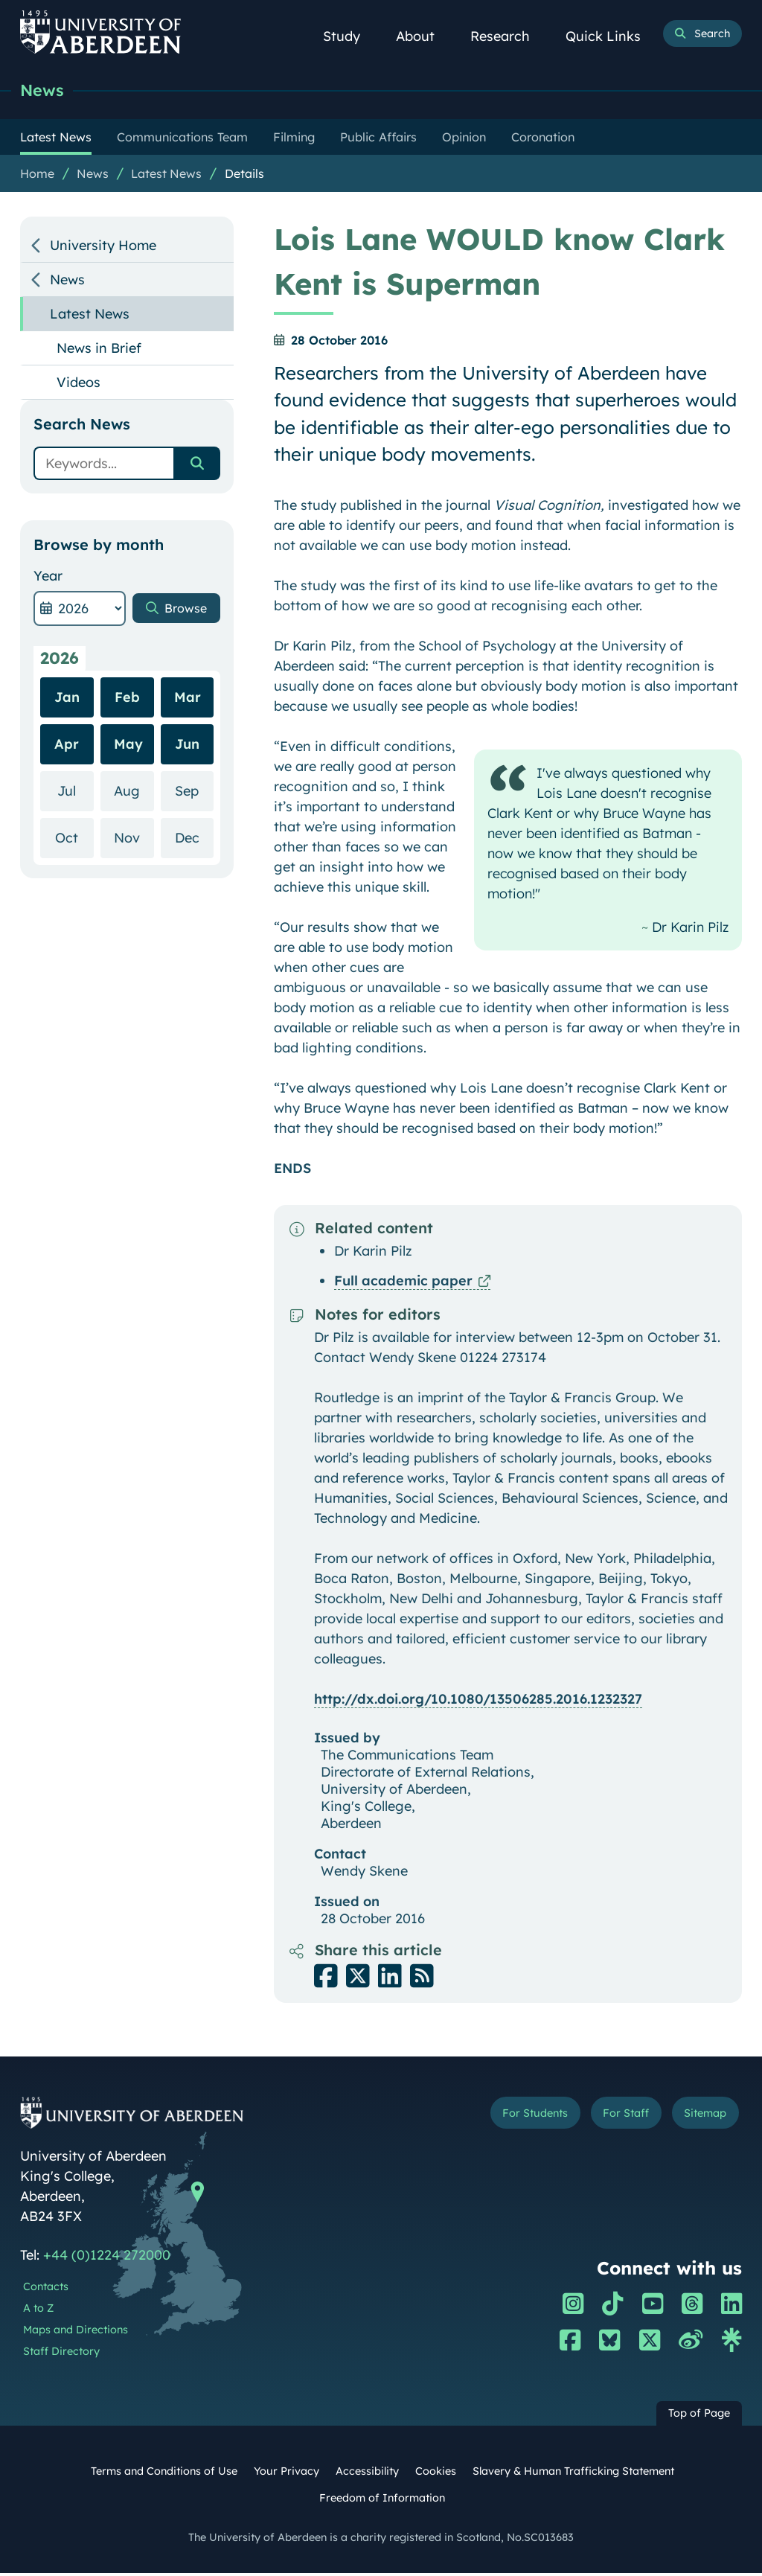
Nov (133, 840)
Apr (66, 746)
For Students (514, 2116)
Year (48, 578)
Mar (187, 700)
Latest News (166, 176)
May (128, 746)
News (45, 91)
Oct (74, 840)
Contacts (45, 2289)
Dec (194, 840)
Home (37, 176)
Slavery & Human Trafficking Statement (573, 2474)
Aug (133, 793)
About (423, 36)
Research (508, 36)
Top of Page (699, 2416)
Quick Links (611, 36)
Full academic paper (403, 1283)
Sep (194, 793)
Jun (187, 746)
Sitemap (701, 2116)
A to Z (38, 2311)
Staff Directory (61, 2354)
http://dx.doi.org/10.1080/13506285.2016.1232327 (478, 1701)
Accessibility (367, 2474)
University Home (103, 248)
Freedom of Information (382, 2501)
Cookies (435, 2474)
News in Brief (99, 350)
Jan (67, 700)
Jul (75, 793)
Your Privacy (286, 2474)
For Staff (614, 2116)
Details (244, 176)
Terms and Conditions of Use (164, 2474)
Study (350, 36)
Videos (78, 385)
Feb (127, 700)
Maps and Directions (75, 2332)
